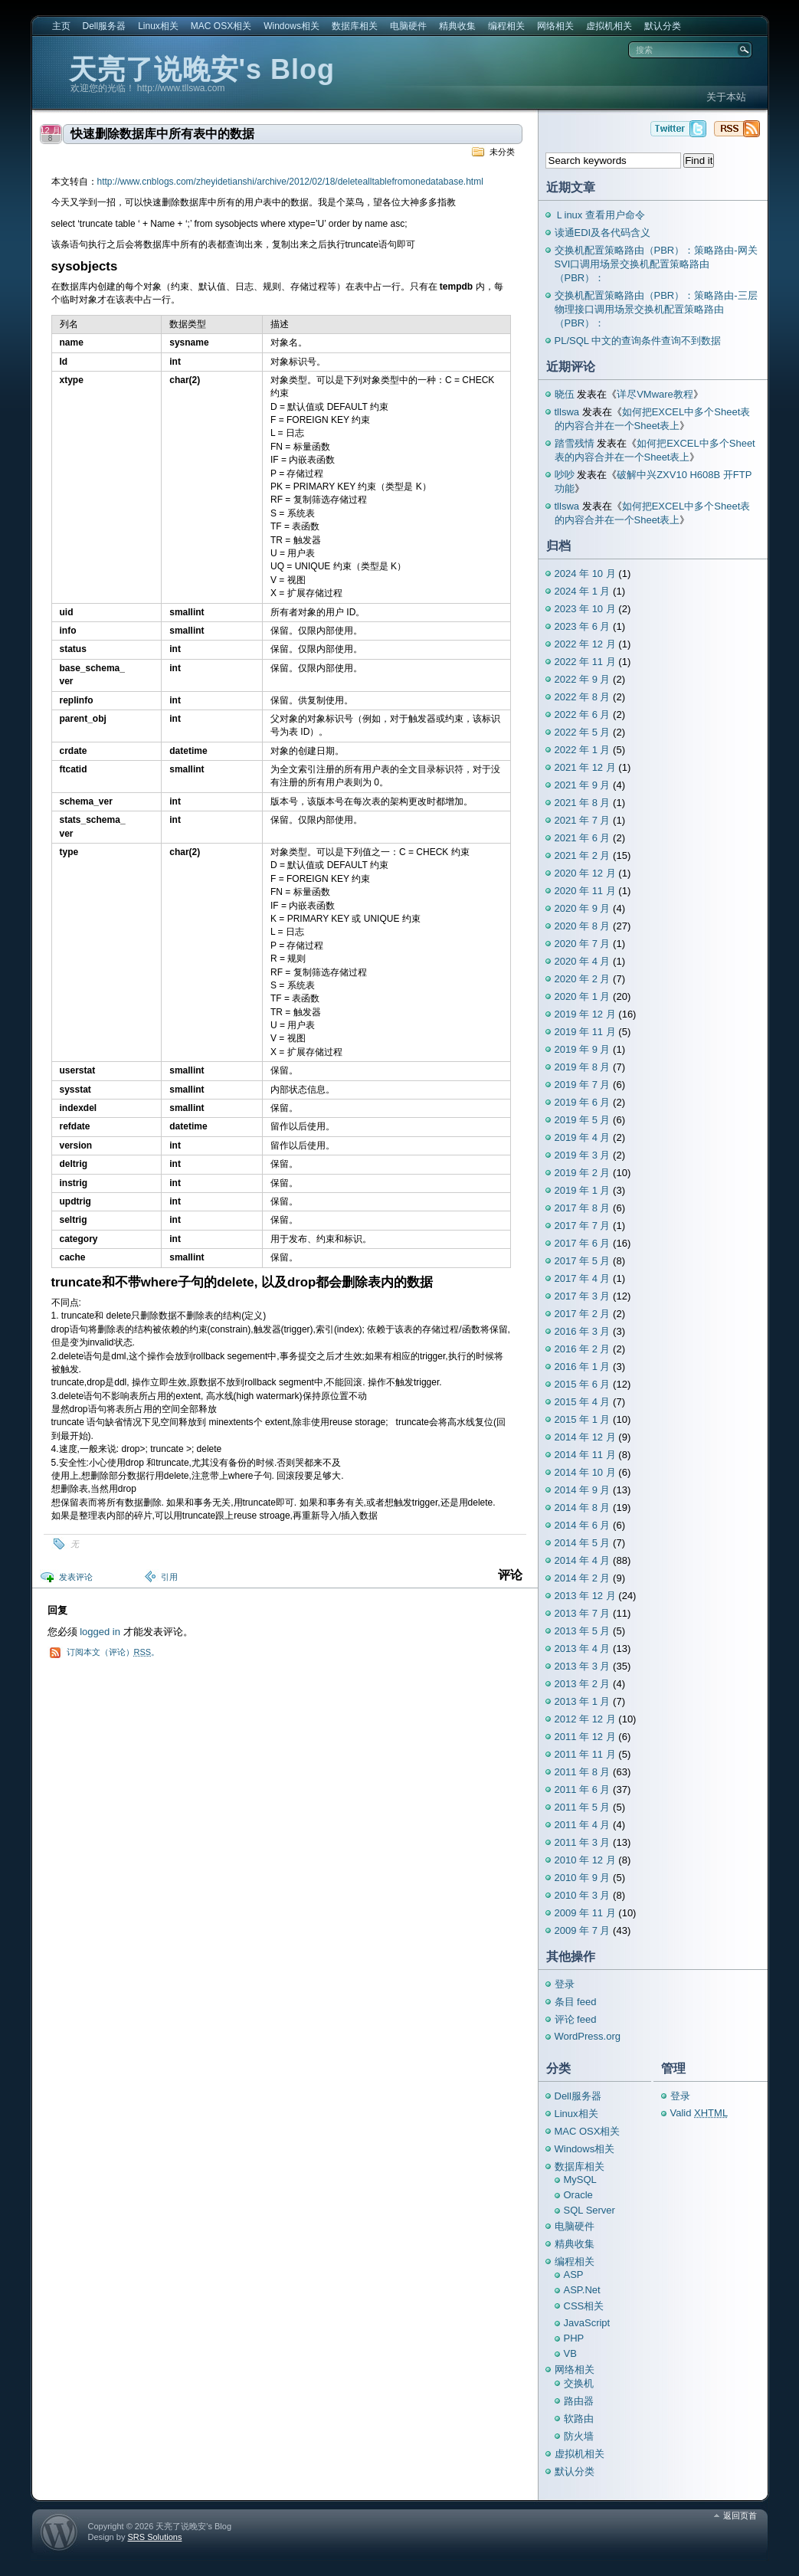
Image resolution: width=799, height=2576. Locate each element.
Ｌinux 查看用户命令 (600, 215)
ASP (574, 2274)
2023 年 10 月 (585, 609)
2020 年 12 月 (585, 873)
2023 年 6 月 (583, 626)
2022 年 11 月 (585, 661)
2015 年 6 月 (583, 1384)
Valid (699, 2113)
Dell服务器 (104, 26)
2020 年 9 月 (583, 908)
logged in (100, 1631)
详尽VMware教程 (655, 394)
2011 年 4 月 (583, 1824)
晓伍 (565, 394)
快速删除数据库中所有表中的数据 (162, 133)
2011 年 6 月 (583, 1789)
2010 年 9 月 (583, 1877)
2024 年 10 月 (585, 573)
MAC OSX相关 (221, 26)
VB (570, 2353)
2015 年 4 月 (583, 1402)
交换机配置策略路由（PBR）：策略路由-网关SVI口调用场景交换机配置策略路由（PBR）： (656, 263)
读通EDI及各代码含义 (603, 232)
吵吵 (565, 474)
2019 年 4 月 (583, 1137)
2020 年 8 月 (583, 926)
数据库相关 (355, 26)
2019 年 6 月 (583, 1102)
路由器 (579, 2401)
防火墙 (579, 2436)
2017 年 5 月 (583, 1261)
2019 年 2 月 (583, 1172)
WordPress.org (588, 2036)
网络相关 (555, 26)
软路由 (579, 2418)
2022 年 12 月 (585, 644)
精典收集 (457, 26)
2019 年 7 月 (583, 1084)
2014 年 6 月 (583, 1525)
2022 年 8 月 (583, 697)
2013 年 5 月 (583, 1631)
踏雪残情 (574, 443)
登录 (565, 1984)
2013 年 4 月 (583, 1648)
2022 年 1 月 (583, 749)
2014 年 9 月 (583, 1490)
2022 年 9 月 (583, 679)
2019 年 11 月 (585, 1031)
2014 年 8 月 (583, 1507)
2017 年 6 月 (583, 1243)
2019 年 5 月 (583, 1120)
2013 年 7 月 (583, 1613)
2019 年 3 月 (583, 1155)
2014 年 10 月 (585, 1472)
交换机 (579, 2383)
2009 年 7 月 (583, 1930)
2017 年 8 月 (583, 1208)
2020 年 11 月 (585, 890)
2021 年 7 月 (583, 820)
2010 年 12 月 (585, 1860)
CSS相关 (584, 2306)
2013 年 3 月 (583, 1666)
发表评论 (76, 1576)
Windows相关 (291, 26)
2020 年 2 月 (583, 979)
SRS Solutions (154, 2537)
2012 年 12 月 (585, 1719)
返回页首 (740, 2515)
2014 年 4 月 (583, 1560)
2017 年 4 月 (583, 1278)
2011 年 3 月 (583, 1842)
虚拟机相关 (609, 26)
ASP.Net (582, 2290)
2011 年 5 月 (583, 1807)
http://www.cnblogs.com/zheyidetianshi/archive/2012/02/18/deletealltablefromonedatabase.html (290, 181)
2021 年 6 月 (583, 838)
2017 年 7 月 (583, 1225)
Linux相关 (158, 26)
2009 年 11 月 (585, 1913)
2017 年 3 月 (583, 1296)
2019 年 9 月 (583, 1049)
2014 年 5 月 (583, 1543)
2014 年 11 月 (585, 1454)
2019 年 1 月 (583, 1190)
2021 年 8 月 (583, 802)
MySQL (580, 2179)
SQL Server (589, 2210)
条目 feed (576, 2001)
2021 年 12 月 (585, 767)
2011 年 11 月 (585, 1754)
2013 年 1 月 (583, 1701)
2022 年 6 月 (583, 714)
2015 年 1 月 (583, 1419)
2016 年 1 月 (583, 1366)
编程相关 (506, 26)
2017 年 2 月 (583, 1313)
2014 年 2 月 (583, 1578)
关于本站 (726, 97)
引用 (169, 1576)
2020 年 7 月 (583, 943)
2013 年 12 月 (585, 1595)
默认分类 (662, 26)
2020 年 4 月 (583, 961)
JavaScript (587, 2323)
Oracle (578, 2195)
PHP (574, 2338)
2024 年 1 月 (583, 591)
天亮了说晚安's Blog (202, 69)
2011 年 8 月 (583, 1772)
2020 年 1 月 (583, 996)
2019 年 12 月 (585, 1014)
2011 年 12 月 (585, 1736)
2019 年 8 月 (583, 1067)
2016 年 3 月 (583, 1331)
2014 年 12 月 (585, 1437)
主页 (61, 26)
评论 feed (576, 2019)
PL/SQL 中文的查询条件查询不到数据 (638, 340)
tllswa (567, 412)
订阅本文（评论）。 (113, 1652)
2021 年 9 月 (583, 785)
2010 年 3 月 (583, 1895)
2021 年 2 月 (583, 855)
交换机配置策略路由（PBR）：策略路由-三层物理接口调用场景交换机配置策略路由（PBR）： (656, 309)
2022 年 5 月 (583, 732)
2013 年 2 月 (583, 1683)
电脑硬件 (408, 26)
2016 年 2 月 (583, 1349)
